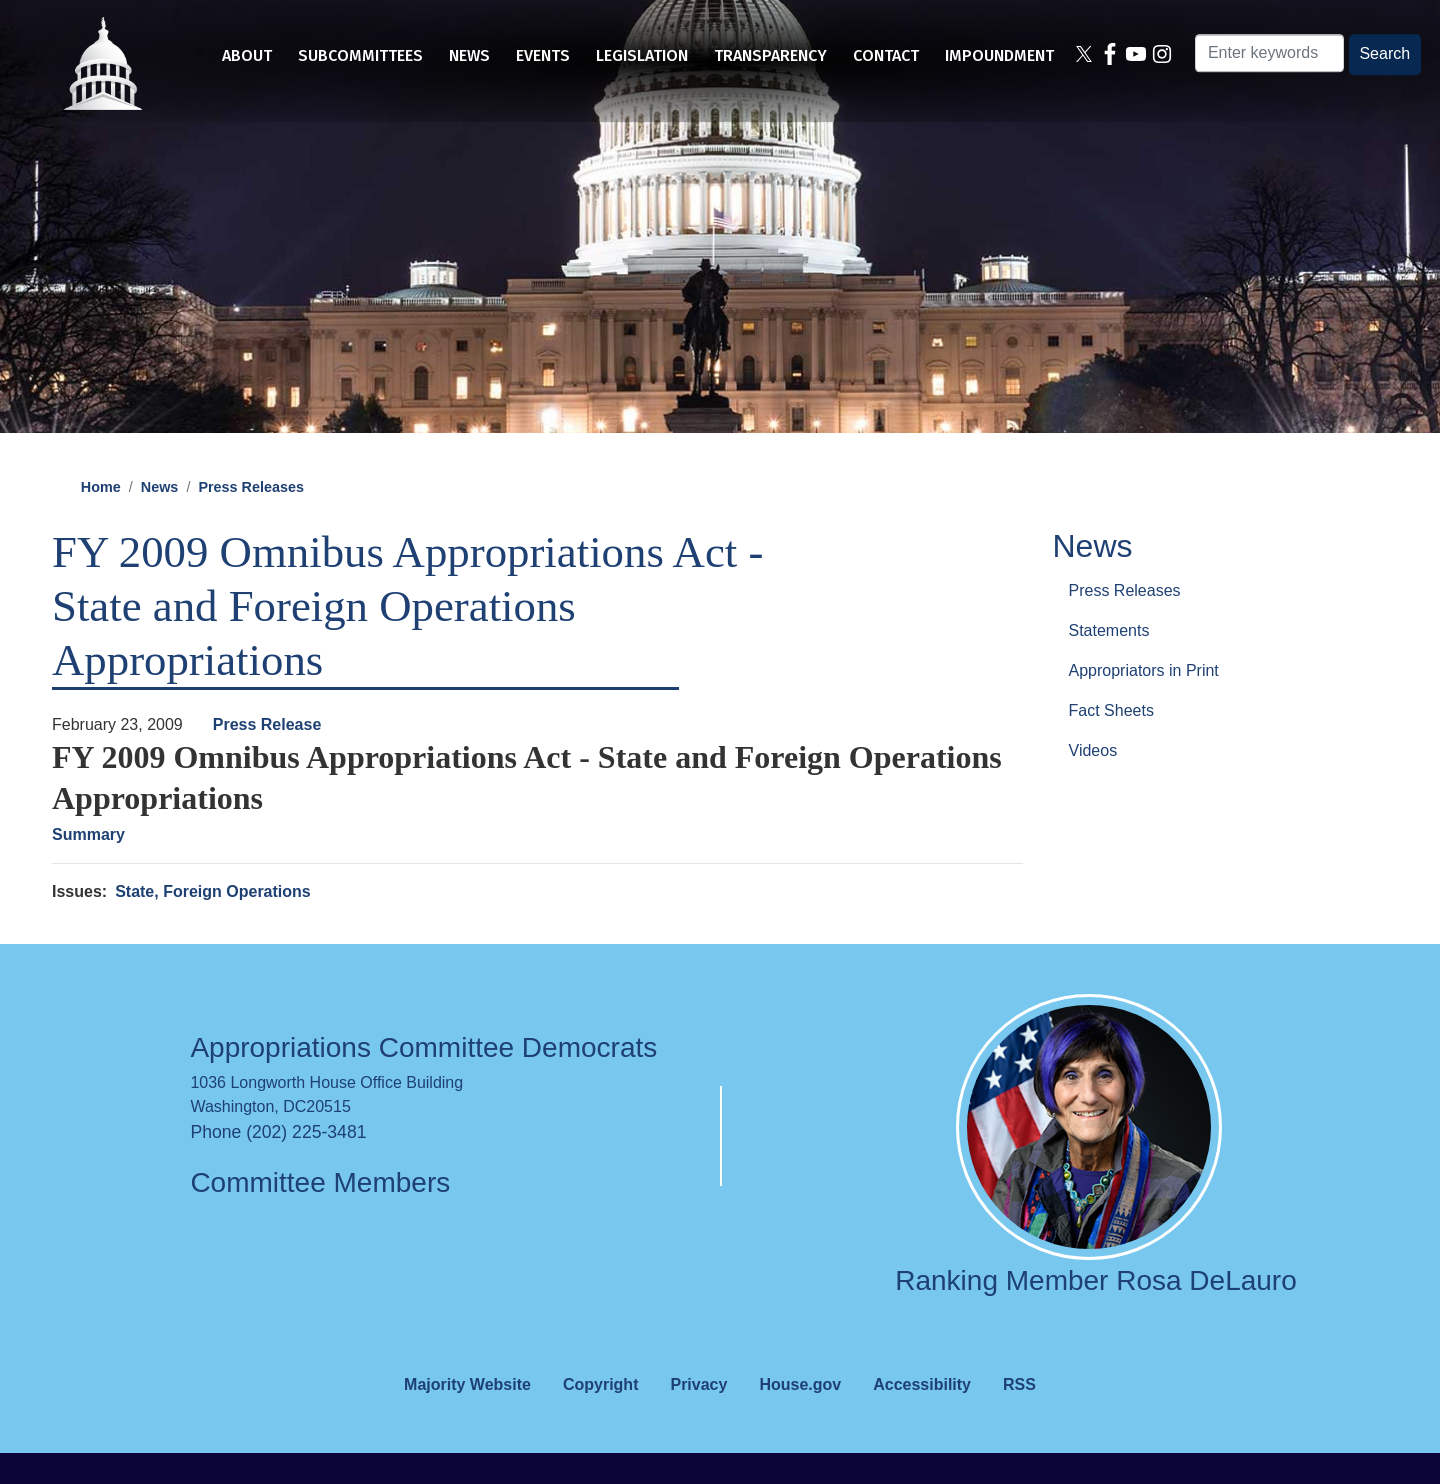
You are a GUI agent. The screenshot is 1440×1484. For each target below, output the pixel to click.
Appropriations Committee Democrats (423, 1079)
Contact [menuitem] (886, 55)
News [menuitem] (469, 55)
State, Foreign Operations (213, 922)
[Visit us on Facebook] (1110, 56)
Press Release (267, 755)
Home (101, 518)
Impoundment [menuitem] (999, 55)
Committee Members (320, 1213)
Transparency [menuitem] (770, 55)
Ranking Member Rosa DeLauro (1096, 1312)
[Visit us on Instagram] (1163, 56)
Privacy (698, 1415)
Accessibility (922, 1415)
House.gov (800, 1415)
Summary (88, 865)
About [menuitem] (247, 55)
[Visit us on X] (1083, 56)
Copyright (601, 1415)
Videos (1093, 781)
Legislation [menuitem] (642, 55)
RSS (1019, 1415)
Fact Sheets (1111, 741)
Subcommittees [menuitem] (360, 55)
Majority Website (467, 1415)
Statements (1109, 661)
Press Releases (251, 518)
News (160, 518)
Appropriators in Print (1144, 701)
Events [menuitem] (543, 55)
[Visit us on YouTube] (1136, 56)
